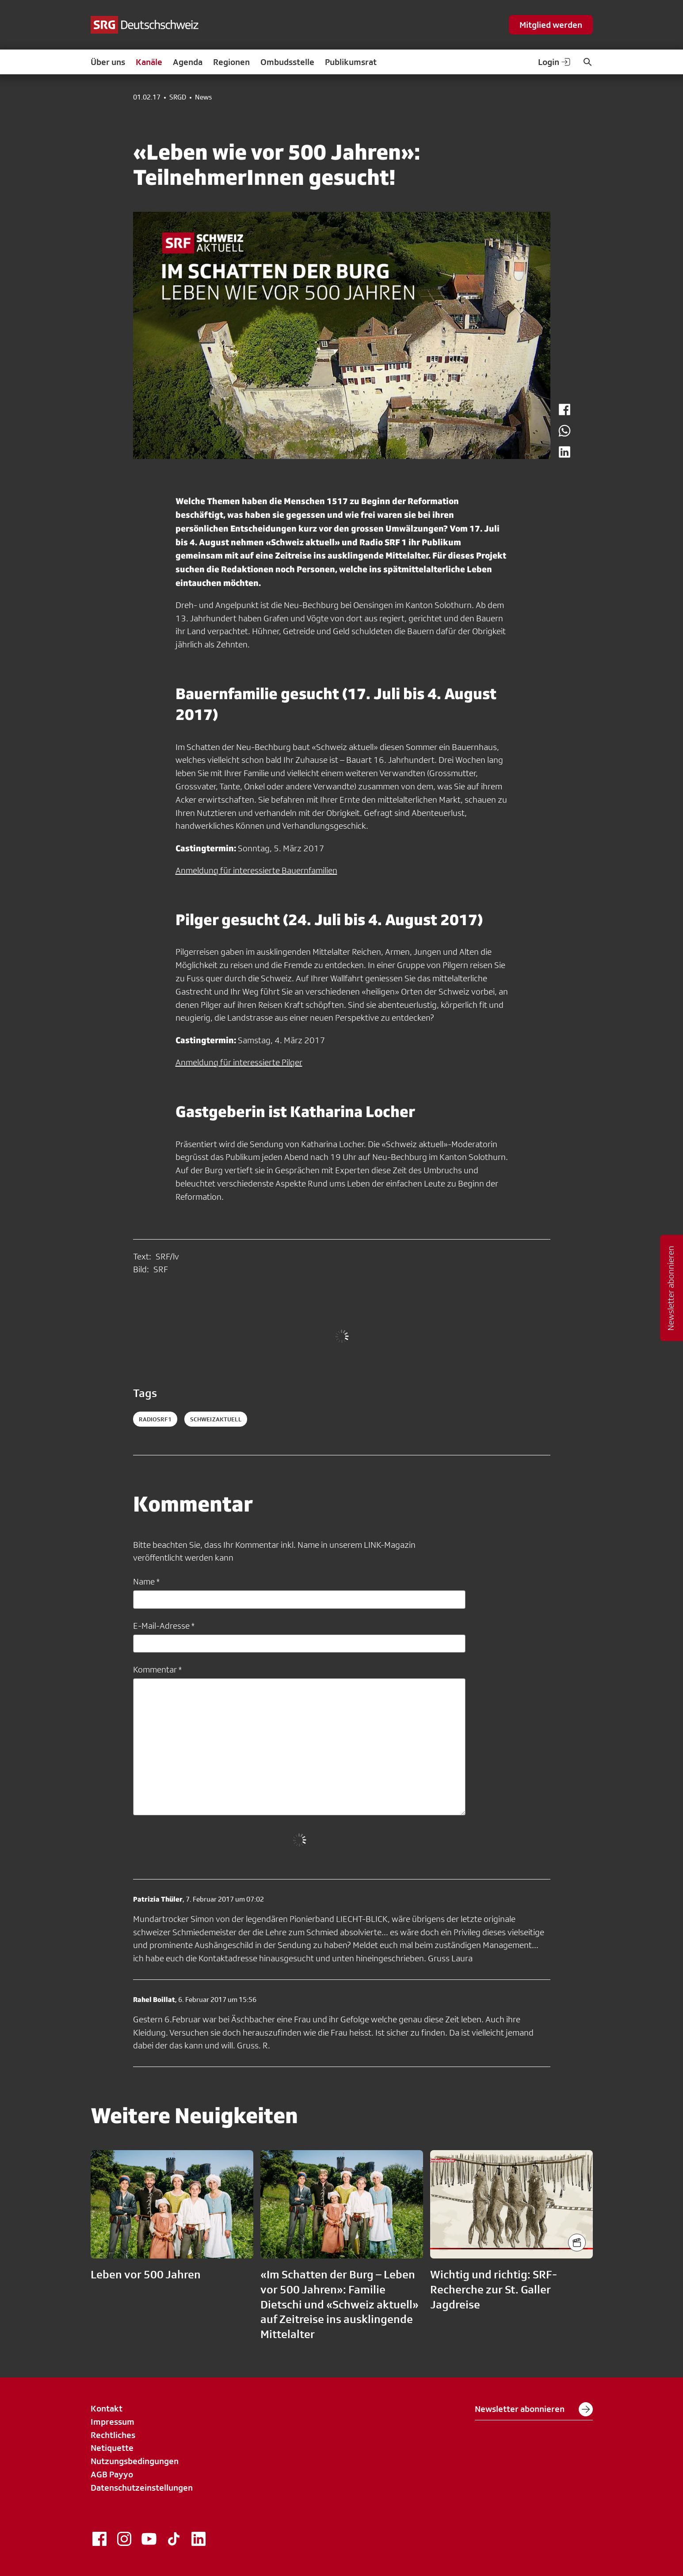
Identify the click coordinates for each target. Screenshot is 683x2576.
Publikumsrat (351, 62)
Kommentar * (157, 1669)
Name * (146, 1581)
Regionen (231, 62)
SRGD (177, 97)
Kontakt (106, 2408)
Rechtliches (113, 2435)
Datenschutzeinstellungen (142, 2487)
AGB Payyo (112, 2474)
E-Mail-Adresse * (164, 1626)
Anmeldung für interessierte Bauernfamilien (256, 870)
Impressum (112, 2422)
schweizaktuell (215, 1419)
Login (555, 62)
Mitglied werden (550, 25)
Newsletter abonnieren (534, 2409)
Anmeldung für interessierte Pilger (239, 1062)
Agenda (187, 62)
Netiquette (112, 2448)
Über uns (108, 62)
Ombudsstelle (287, 62)
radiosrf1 (155, 1419)
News (203, 97)
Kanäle (149, 62)
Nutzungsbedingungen (135, 2461)
